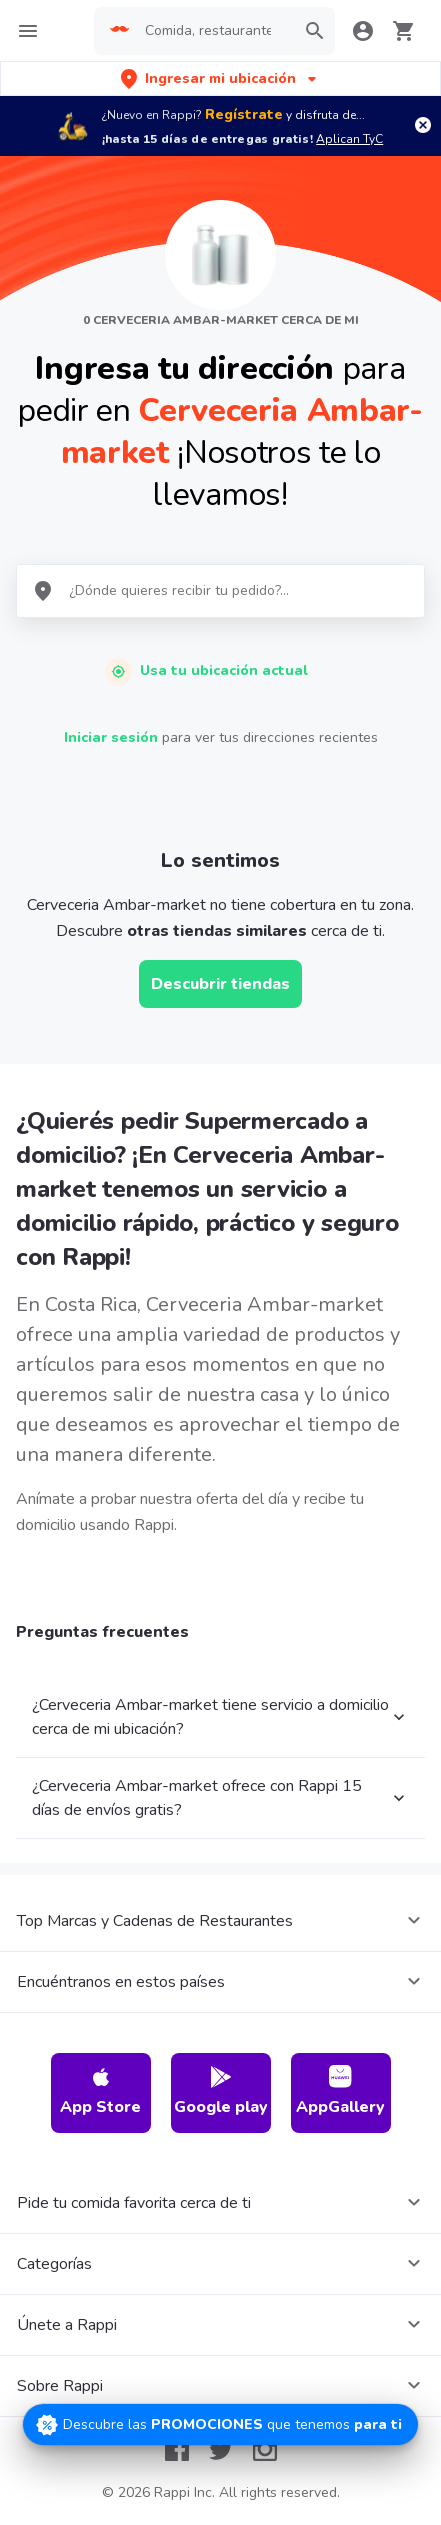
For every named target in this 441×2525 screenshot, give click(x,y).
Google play (221, 2091)
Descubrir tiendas (220, 984)
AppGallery (340, 2091)
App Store (100, 2091)
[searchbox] (214, 31)
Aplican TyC (349, 139)
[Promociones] (220, 2424)
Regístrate (244, 114)
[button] (220, 78)
